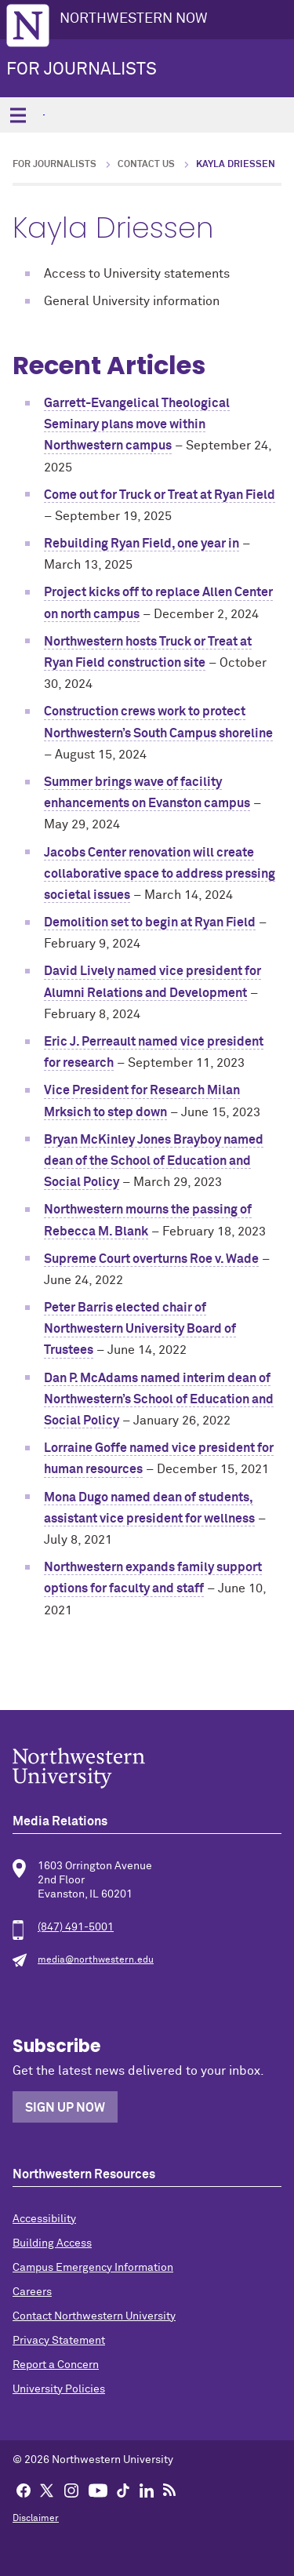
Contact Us (146, 164)
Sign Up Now (65, 2107)
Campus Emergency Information (93, 2267)
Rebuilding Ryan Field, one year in (141, 543)
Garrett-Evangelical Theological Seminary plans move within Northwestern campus (137, 424)
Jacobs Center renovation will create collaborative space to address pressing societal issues (159, 873)
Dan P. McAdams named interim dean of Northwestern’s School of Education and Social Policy (159, 1399)
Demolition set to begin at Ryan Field (150, 922)
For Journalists (81, 69)
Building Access (52, 2243)
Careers (32, 2292)
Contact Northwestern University (94, 2316)
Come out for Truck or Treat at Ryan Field (159, 495)
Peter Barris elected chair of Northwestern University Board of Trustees (140, 1328)
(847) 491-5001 (76, 1927)
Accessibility (44, 2219)
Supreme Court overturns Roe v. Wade (151, 1259)
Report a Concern (56, 2365)
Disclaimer (36, 2518)
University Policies (59, 2389)
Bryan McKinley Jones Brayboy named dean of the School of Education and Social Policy (153, 1160)
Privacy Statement (59, 2340)
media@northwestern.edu (96, 1960)
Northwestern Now (134, 19)
